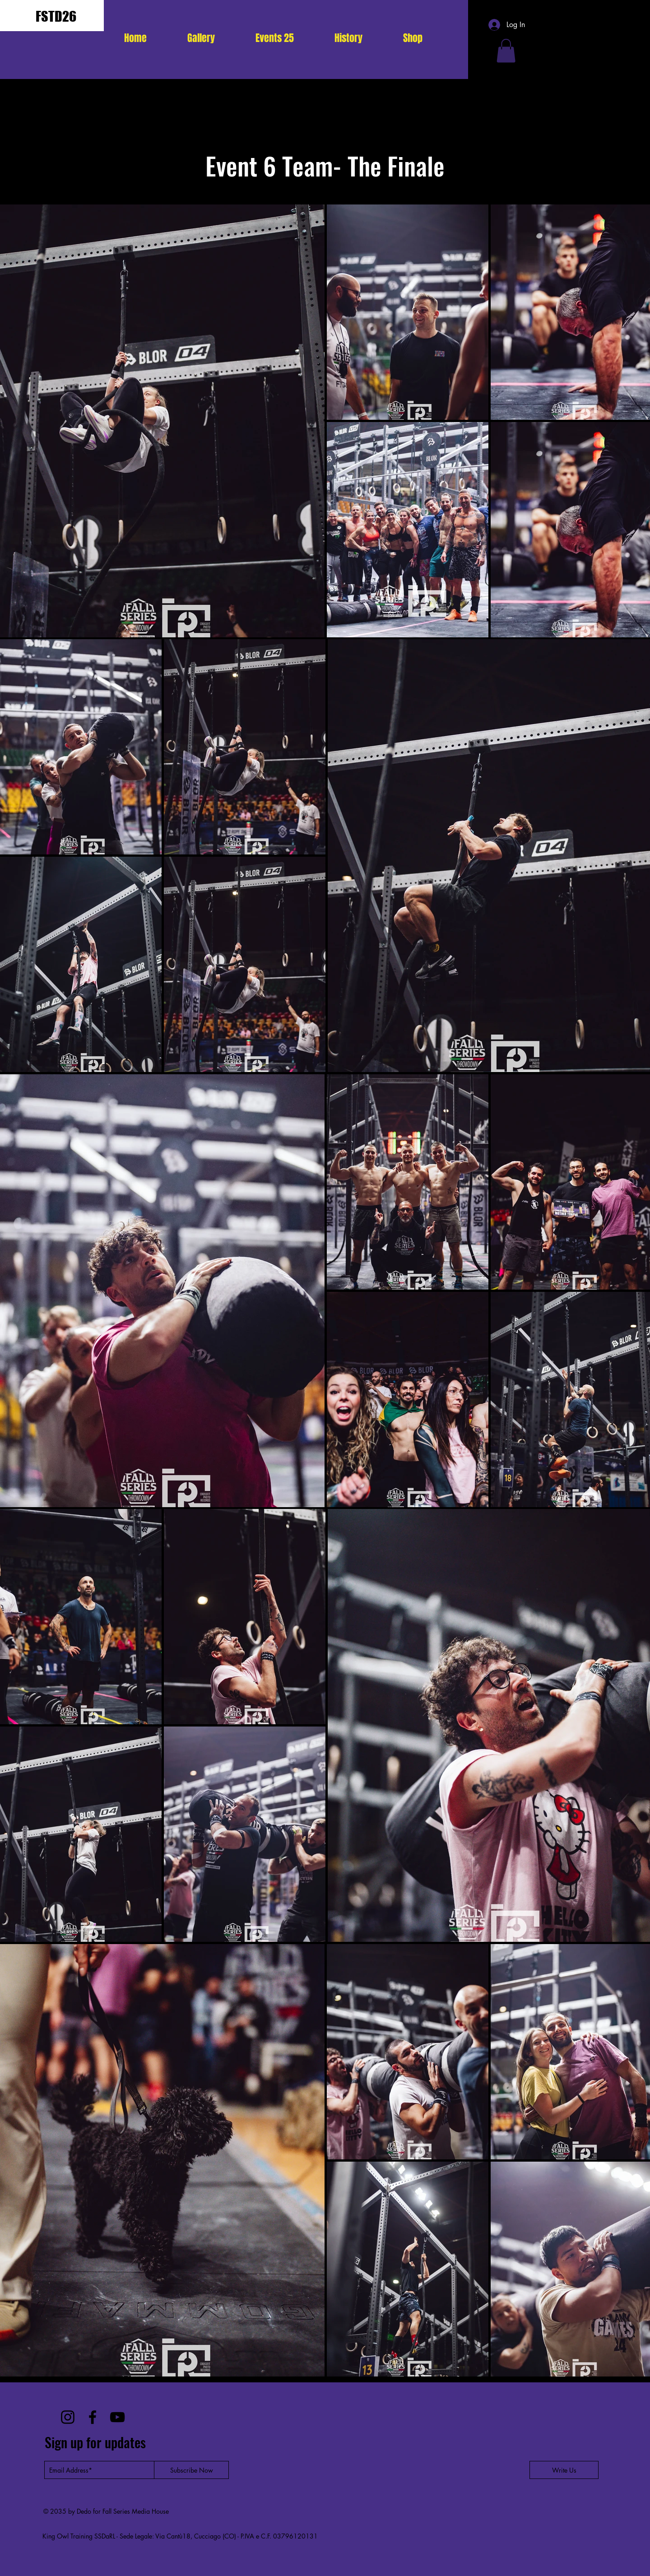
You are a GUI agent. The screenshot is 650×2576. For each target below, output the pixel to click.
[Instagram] (68, 2417)
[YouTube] (117, 2417)
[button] (274, 38)
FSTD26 (56, 16)
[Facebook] (93, 2417)
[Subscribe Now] (191, 2470)
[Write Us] (564, 2470)
